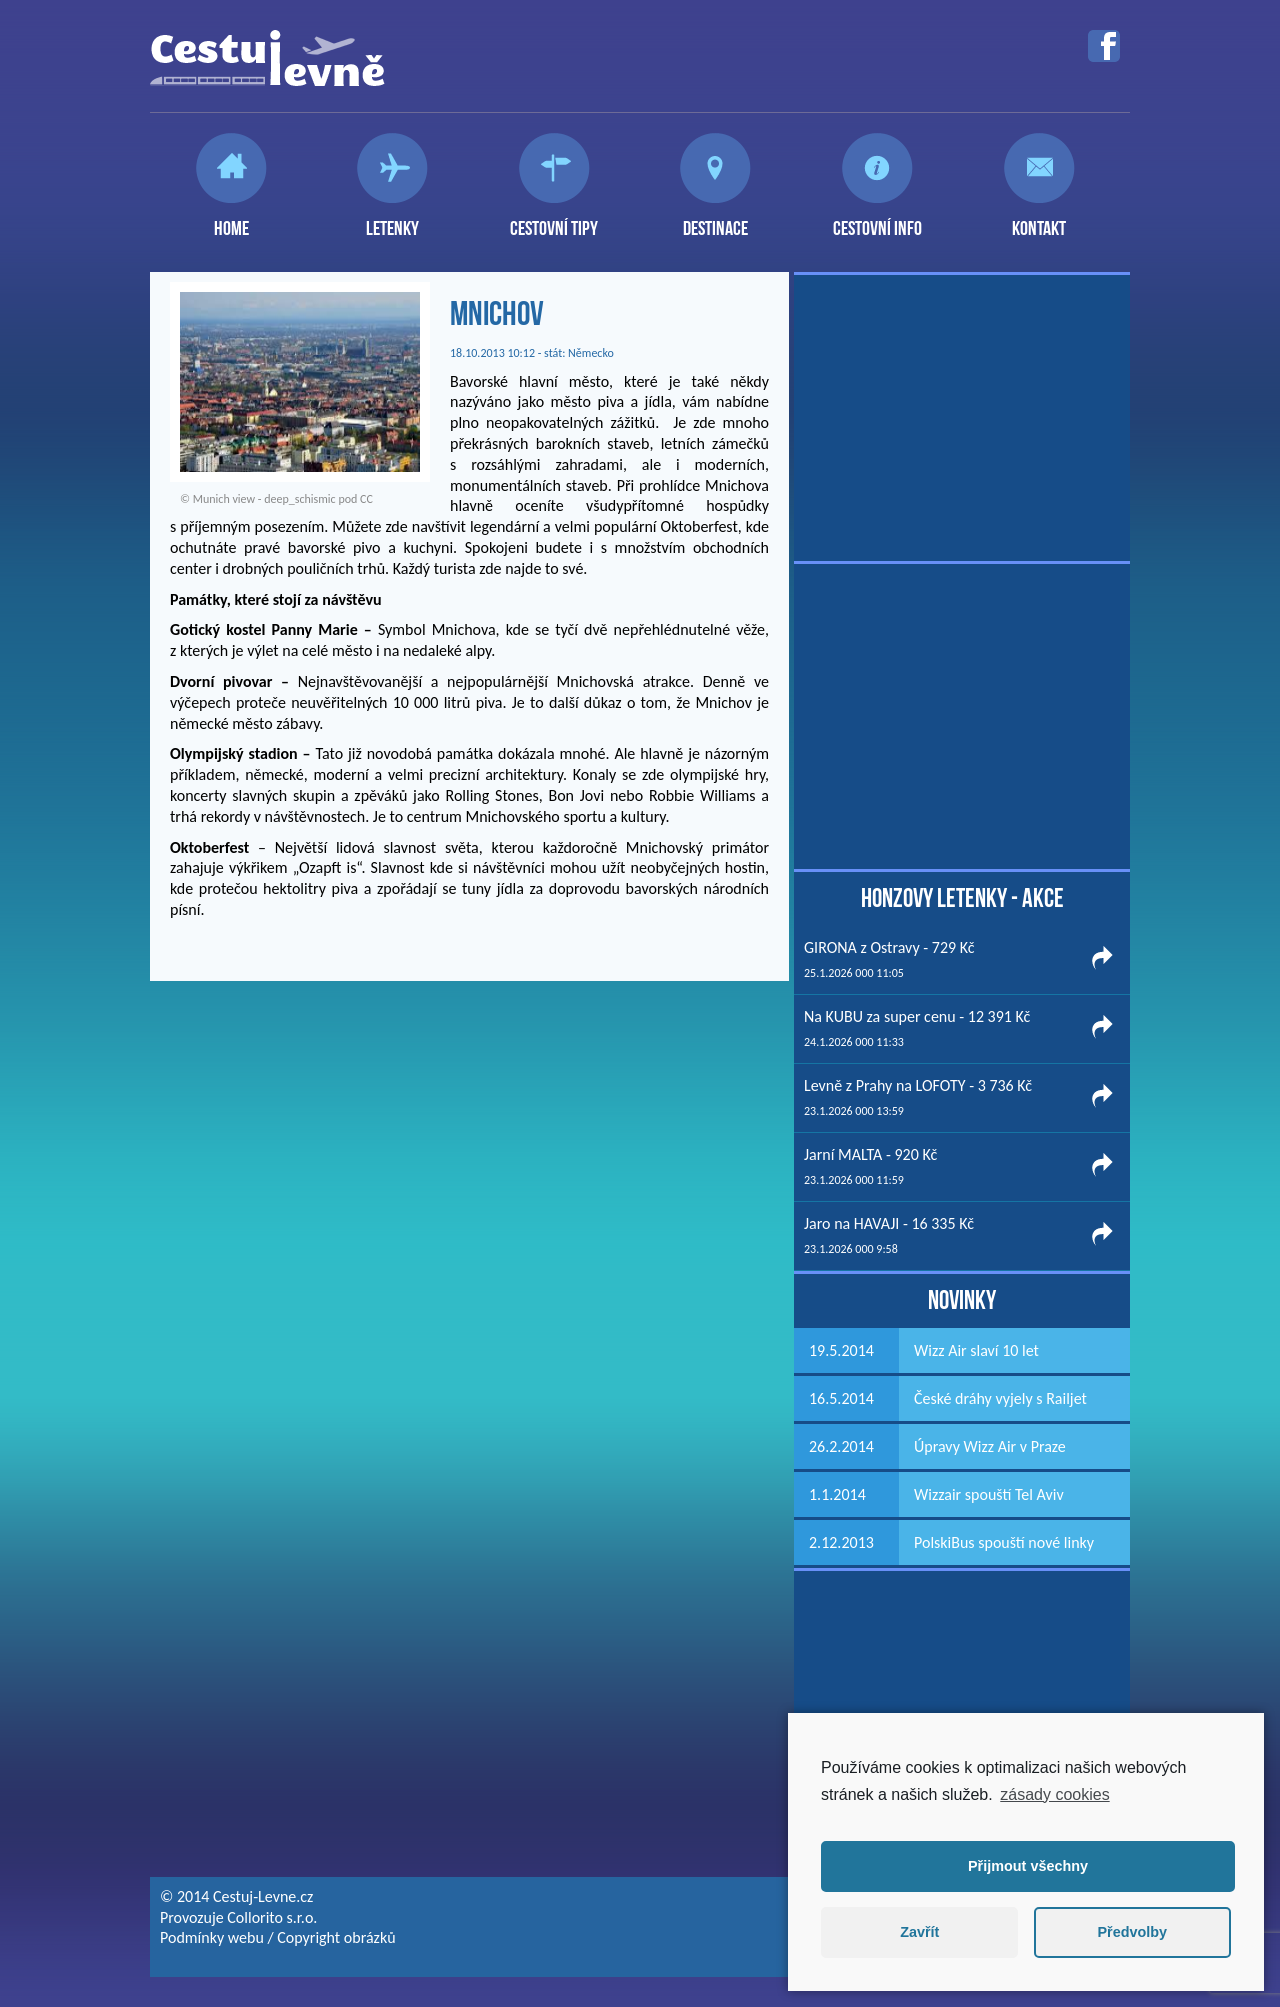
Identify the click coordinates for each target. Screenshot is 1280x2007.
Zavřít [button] (919, 1932)
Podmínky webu (212, 1937)
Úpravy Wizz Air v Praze (990, 1446)
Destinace (715, 220)
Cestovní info (877, 220)
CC (366, 499)
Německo (591, 353)
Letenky (392, 220)
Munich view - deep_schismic (264, 499)
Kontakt (1039, 220)
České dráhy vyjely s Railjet (1000, 1398)
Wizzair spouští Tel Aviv (989, 1494)
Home (231, 220)
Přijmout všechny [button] (1028, 1866)
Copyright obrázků (336, 1937)
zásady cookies (1054, 1794)
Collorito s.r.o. (272, 1917)
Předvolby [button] (1132, 1932)
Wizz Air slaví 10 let (976, 1350)
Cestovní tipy (554, 220)
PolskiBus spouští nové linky (1004, 1542)
